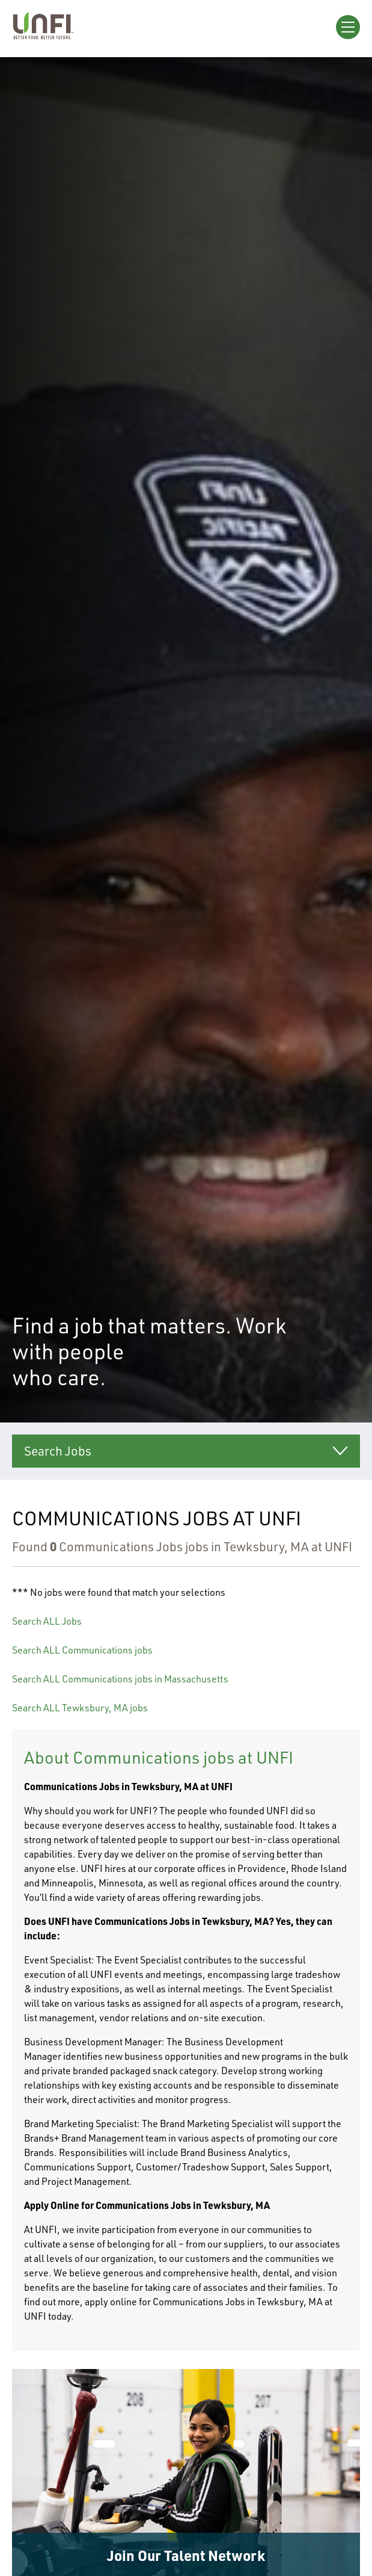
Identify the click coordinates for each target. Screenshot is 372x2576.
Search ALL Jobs (47, 1621)
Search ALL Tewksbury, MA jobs (80, 1708)
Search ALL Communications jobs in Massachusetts (120, 1679)
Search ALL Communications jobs (82, 1650)
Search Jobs (57, 1451)
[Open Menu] (348, 27)
